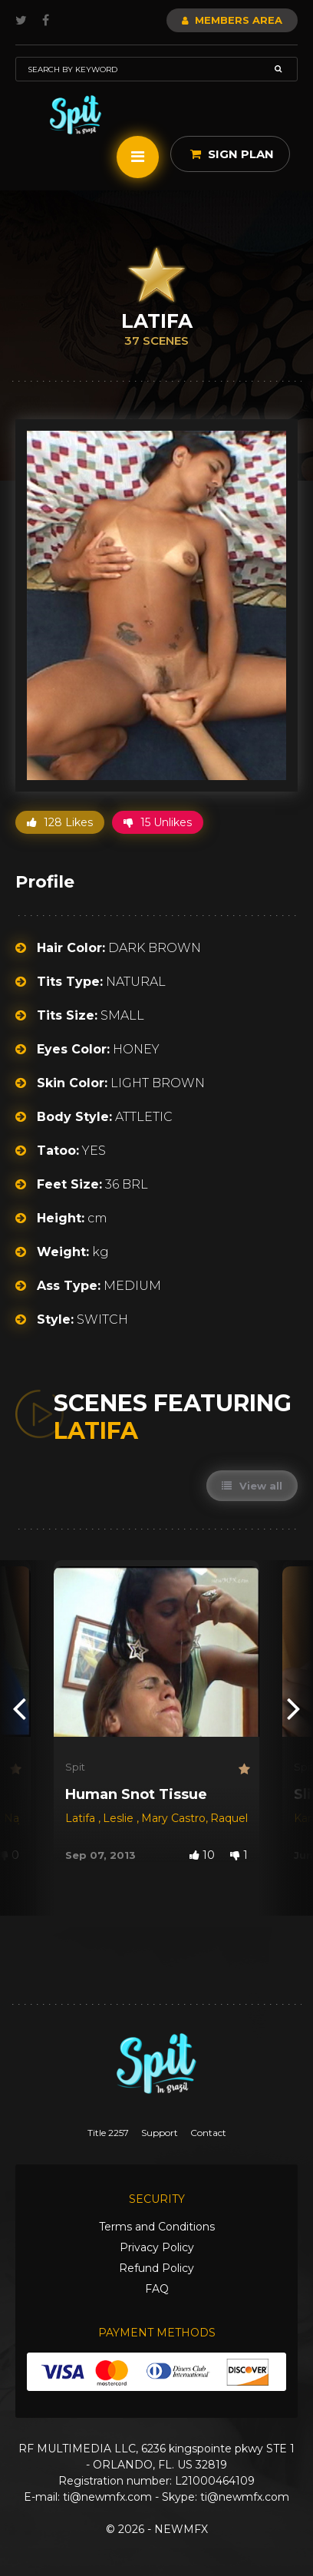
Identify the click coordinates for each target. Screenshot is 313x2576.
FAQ (157, 2289)
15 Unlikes (158, 822)
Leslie (120, 1818)
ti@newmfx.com (107, 2497)
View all (252, 1486)
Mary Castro (173, 1818)
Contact (208, 2132)
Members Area (232, 20)
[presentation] (19, 1707)
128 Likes (60, 822)
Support (159, 2132)
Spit (75, 1767)
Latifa (81, 1818)
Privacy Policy (157, 2247)
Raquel (229, 1818)
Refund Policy (156, 2268)
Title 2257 (108, 2132)
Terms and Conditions (157, 2227)
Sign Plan (232, 154)
